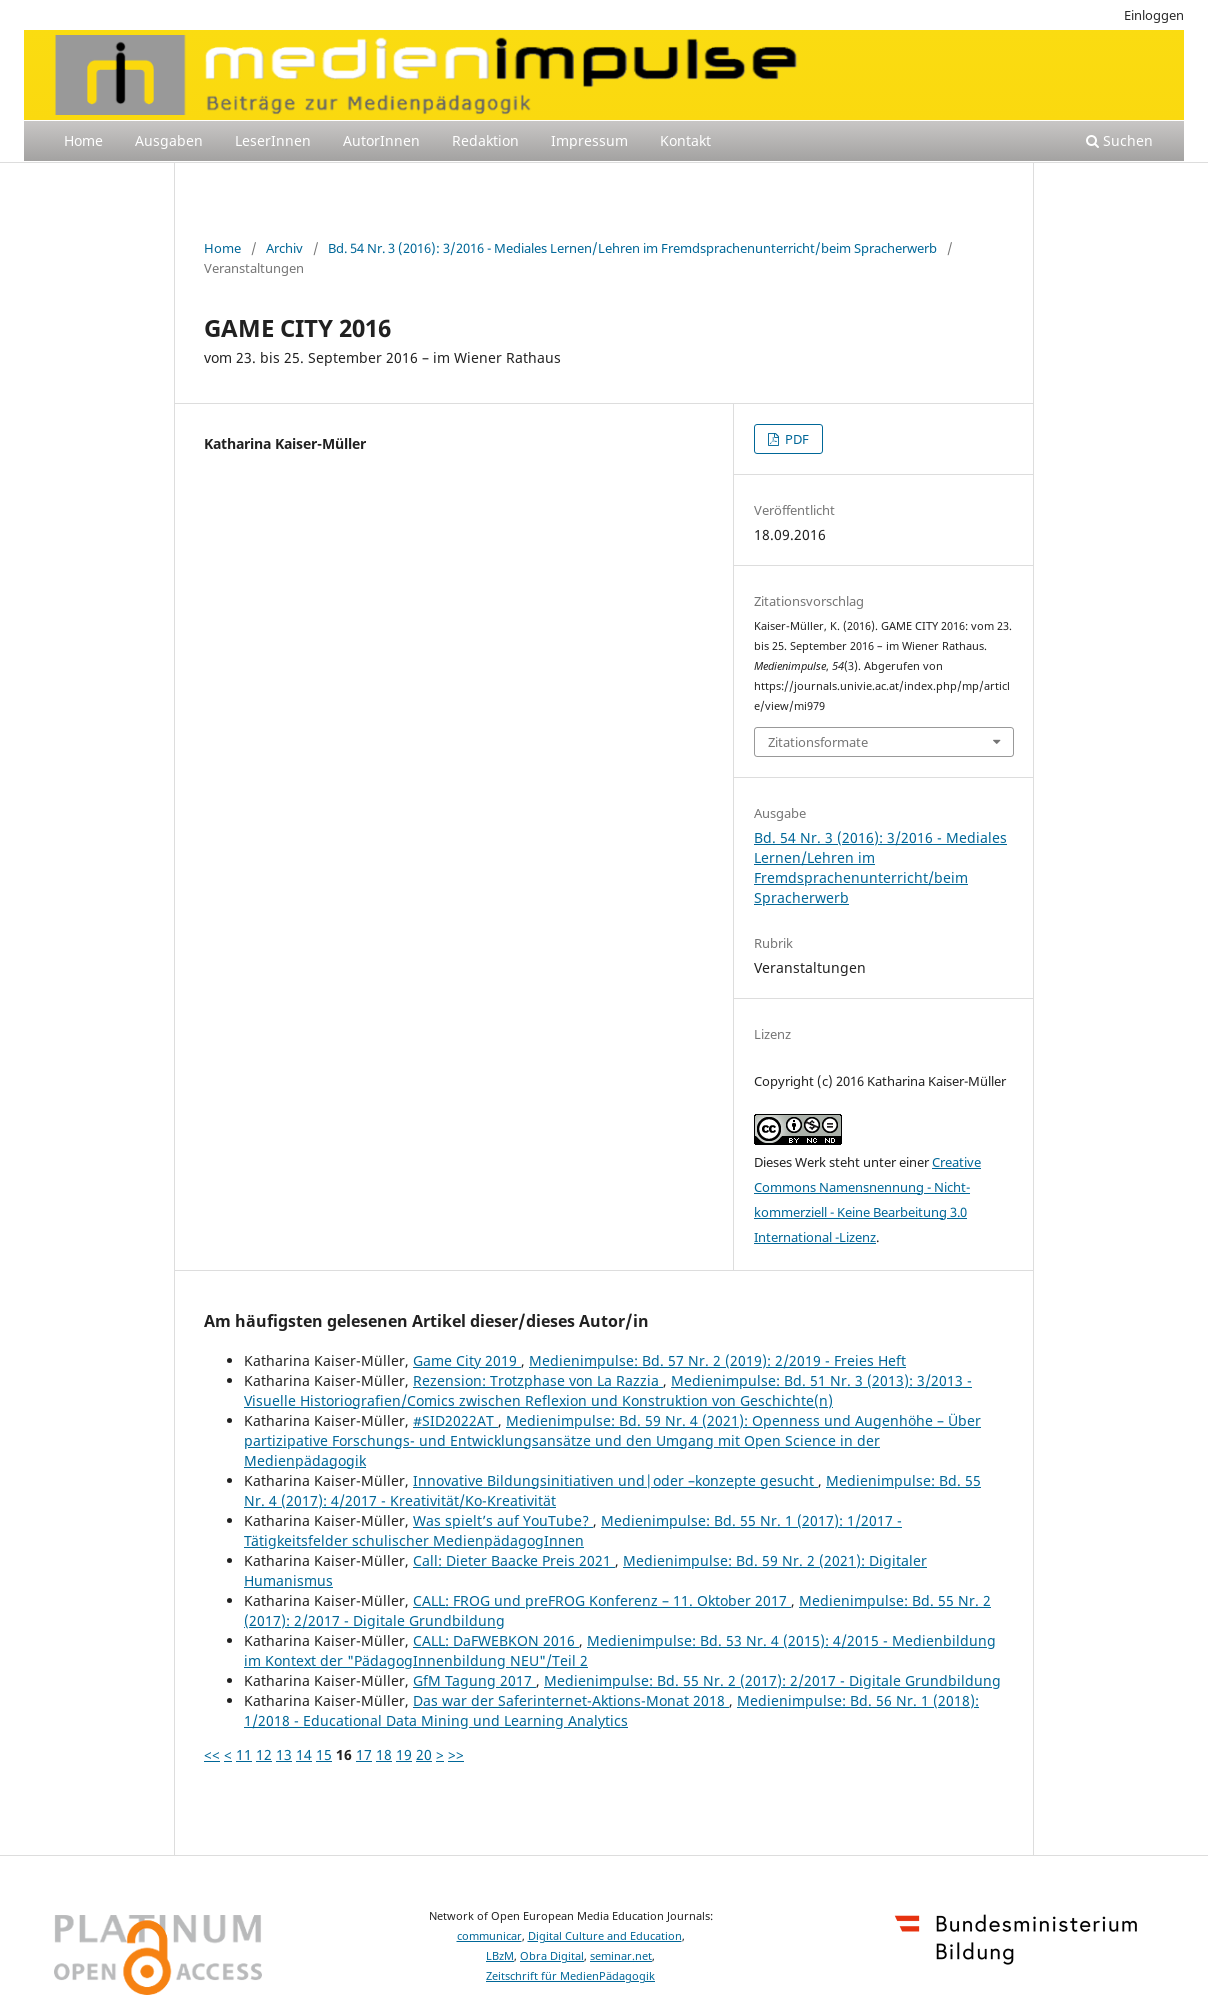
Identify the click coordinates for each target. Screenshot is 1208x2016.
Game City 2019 (467, 1360)
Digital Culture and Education (605, 1936)
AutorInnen (381, 140)
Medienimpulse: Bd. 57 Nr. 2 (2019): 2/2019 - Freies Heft (717, 1360)
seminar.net (621, 1956)
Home (83, 140)
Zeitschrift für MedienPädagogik (570, 1976)
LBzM (500, 1956)
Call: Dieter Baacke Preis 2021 (514, 1560)
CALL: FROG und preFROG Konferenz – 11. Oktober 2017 (602, 1600)
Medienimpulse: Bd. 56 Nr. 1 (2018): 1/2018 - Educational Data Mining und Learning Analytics (611, 1710)
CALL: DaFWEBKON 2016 (496, 1640)
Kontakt (685, 140)
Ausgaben (169, 140)
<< (212, 1754)
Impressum (589, 140)
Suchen (1119, 140)
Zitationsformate (818, 742)
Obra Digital (552, 1956)
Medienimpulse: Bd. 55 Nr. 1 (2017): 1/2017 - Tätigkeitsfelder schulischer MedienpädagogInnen (573, 1530)
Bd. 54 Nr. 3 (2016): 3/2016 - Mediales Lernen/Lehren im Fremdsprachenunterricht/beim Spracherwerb (632, 248)
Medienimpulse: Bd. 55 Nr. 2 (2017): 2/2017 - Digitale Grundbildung (772, 1680)
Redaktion (485, 140)
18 (384, 1754)
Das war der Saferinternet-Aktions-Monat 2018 (571, 1700)
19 (404, 1754)
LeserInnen (273, 140)
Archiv (284, 248)
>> (456, 1754)
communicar (489, 1936)
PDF (795, 439)
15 (324, 1754)
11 (244, 1754)
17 (364, 1754)
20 (424, 1754)
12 (264, 1754)
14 (304, 1754)
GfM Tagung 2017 (474, 1680)
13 (284, 1754)
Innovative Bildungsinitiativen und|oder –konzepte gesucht (615, 1480)
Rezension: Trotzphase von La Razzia (538, 1380)
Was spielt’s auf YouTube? (503, 1520)
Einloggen (1154, 15)
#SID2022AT (455, 1420)
